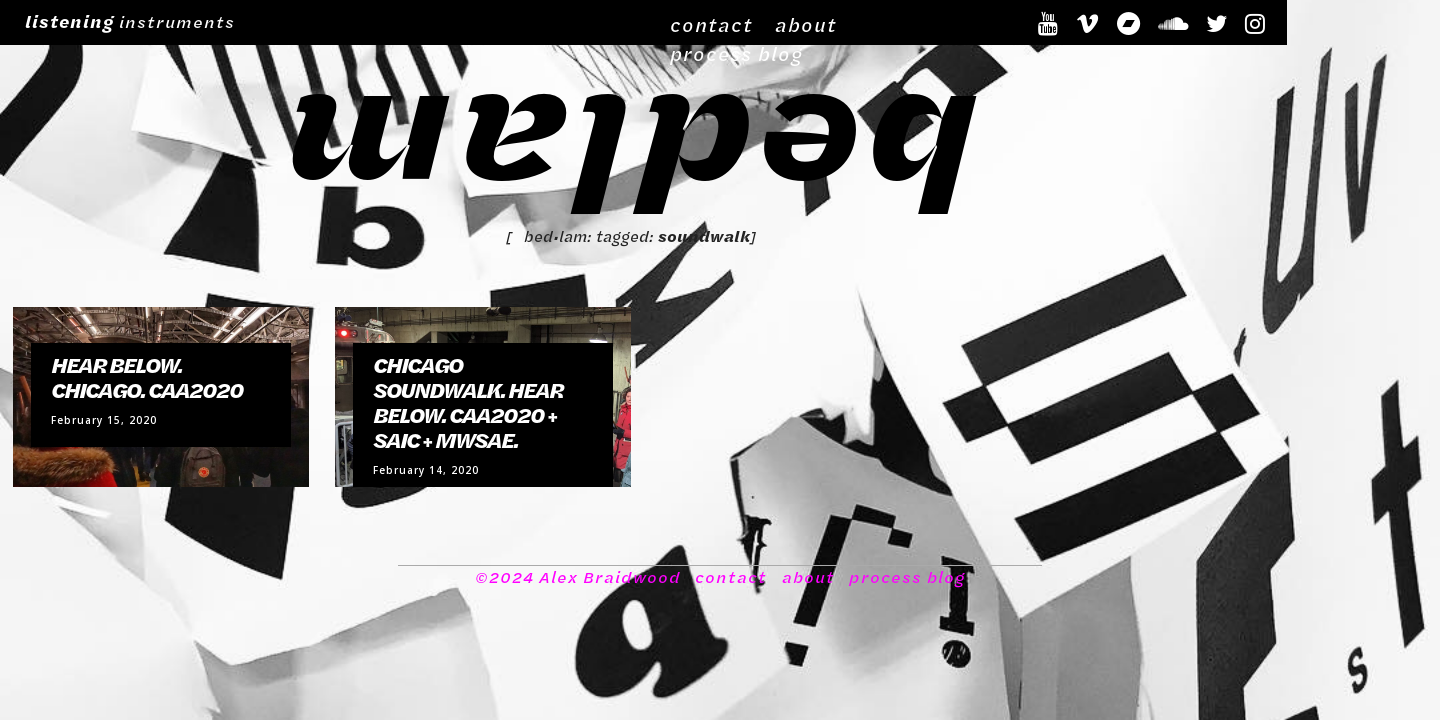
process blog (972, 21)
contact (785, 21)
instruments (129, 21)
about (867, 21)
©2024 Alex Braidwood (579, 599)
